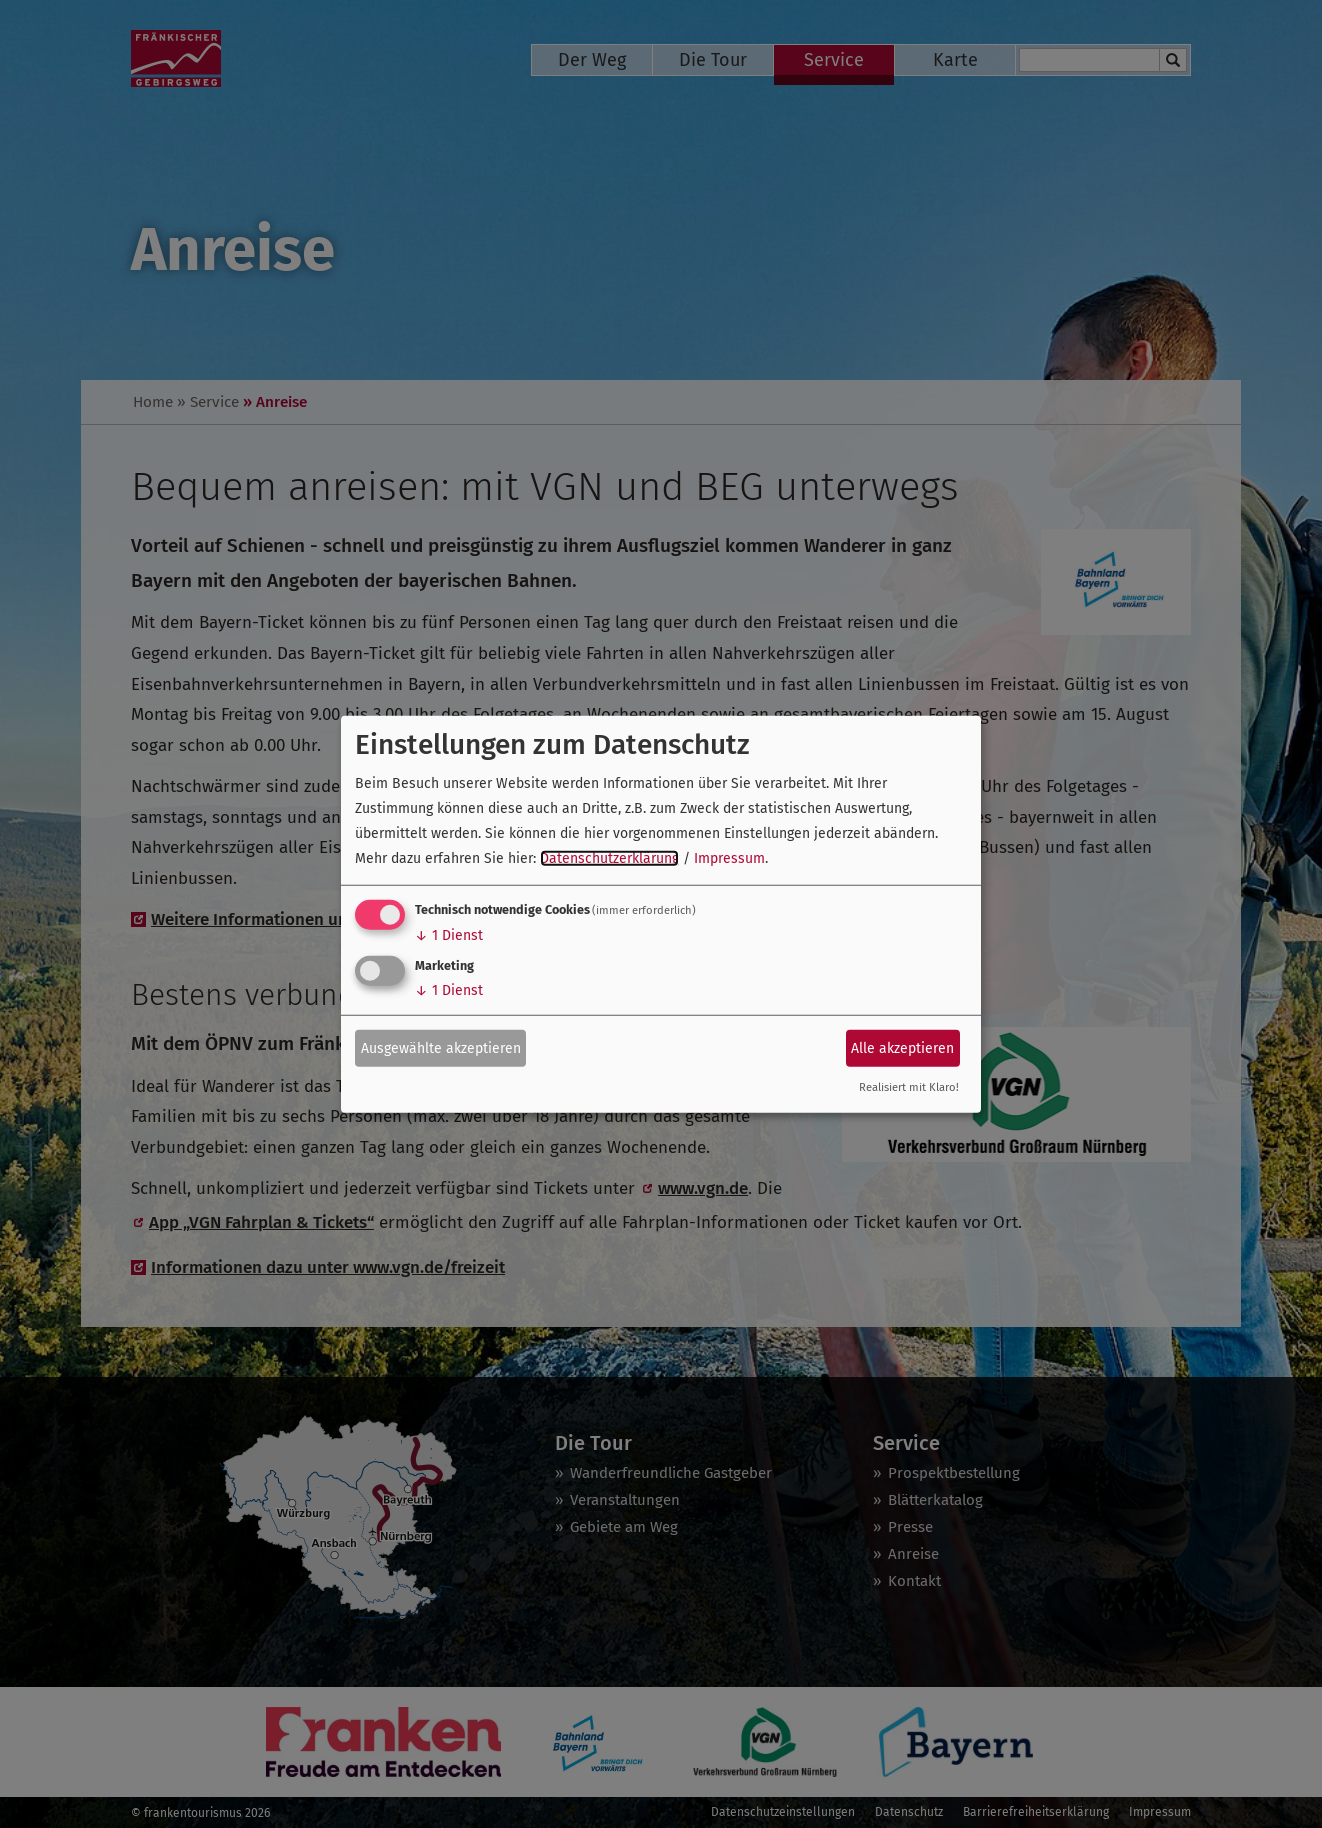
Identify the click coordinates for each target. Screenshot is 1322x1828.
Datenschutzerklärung (609, 858)
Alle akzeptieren (902, 1047)
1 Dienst (449, 935)
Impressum (729, 858)
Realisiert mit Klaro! (909, 1087)
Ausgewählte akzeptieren (441, 1047)
